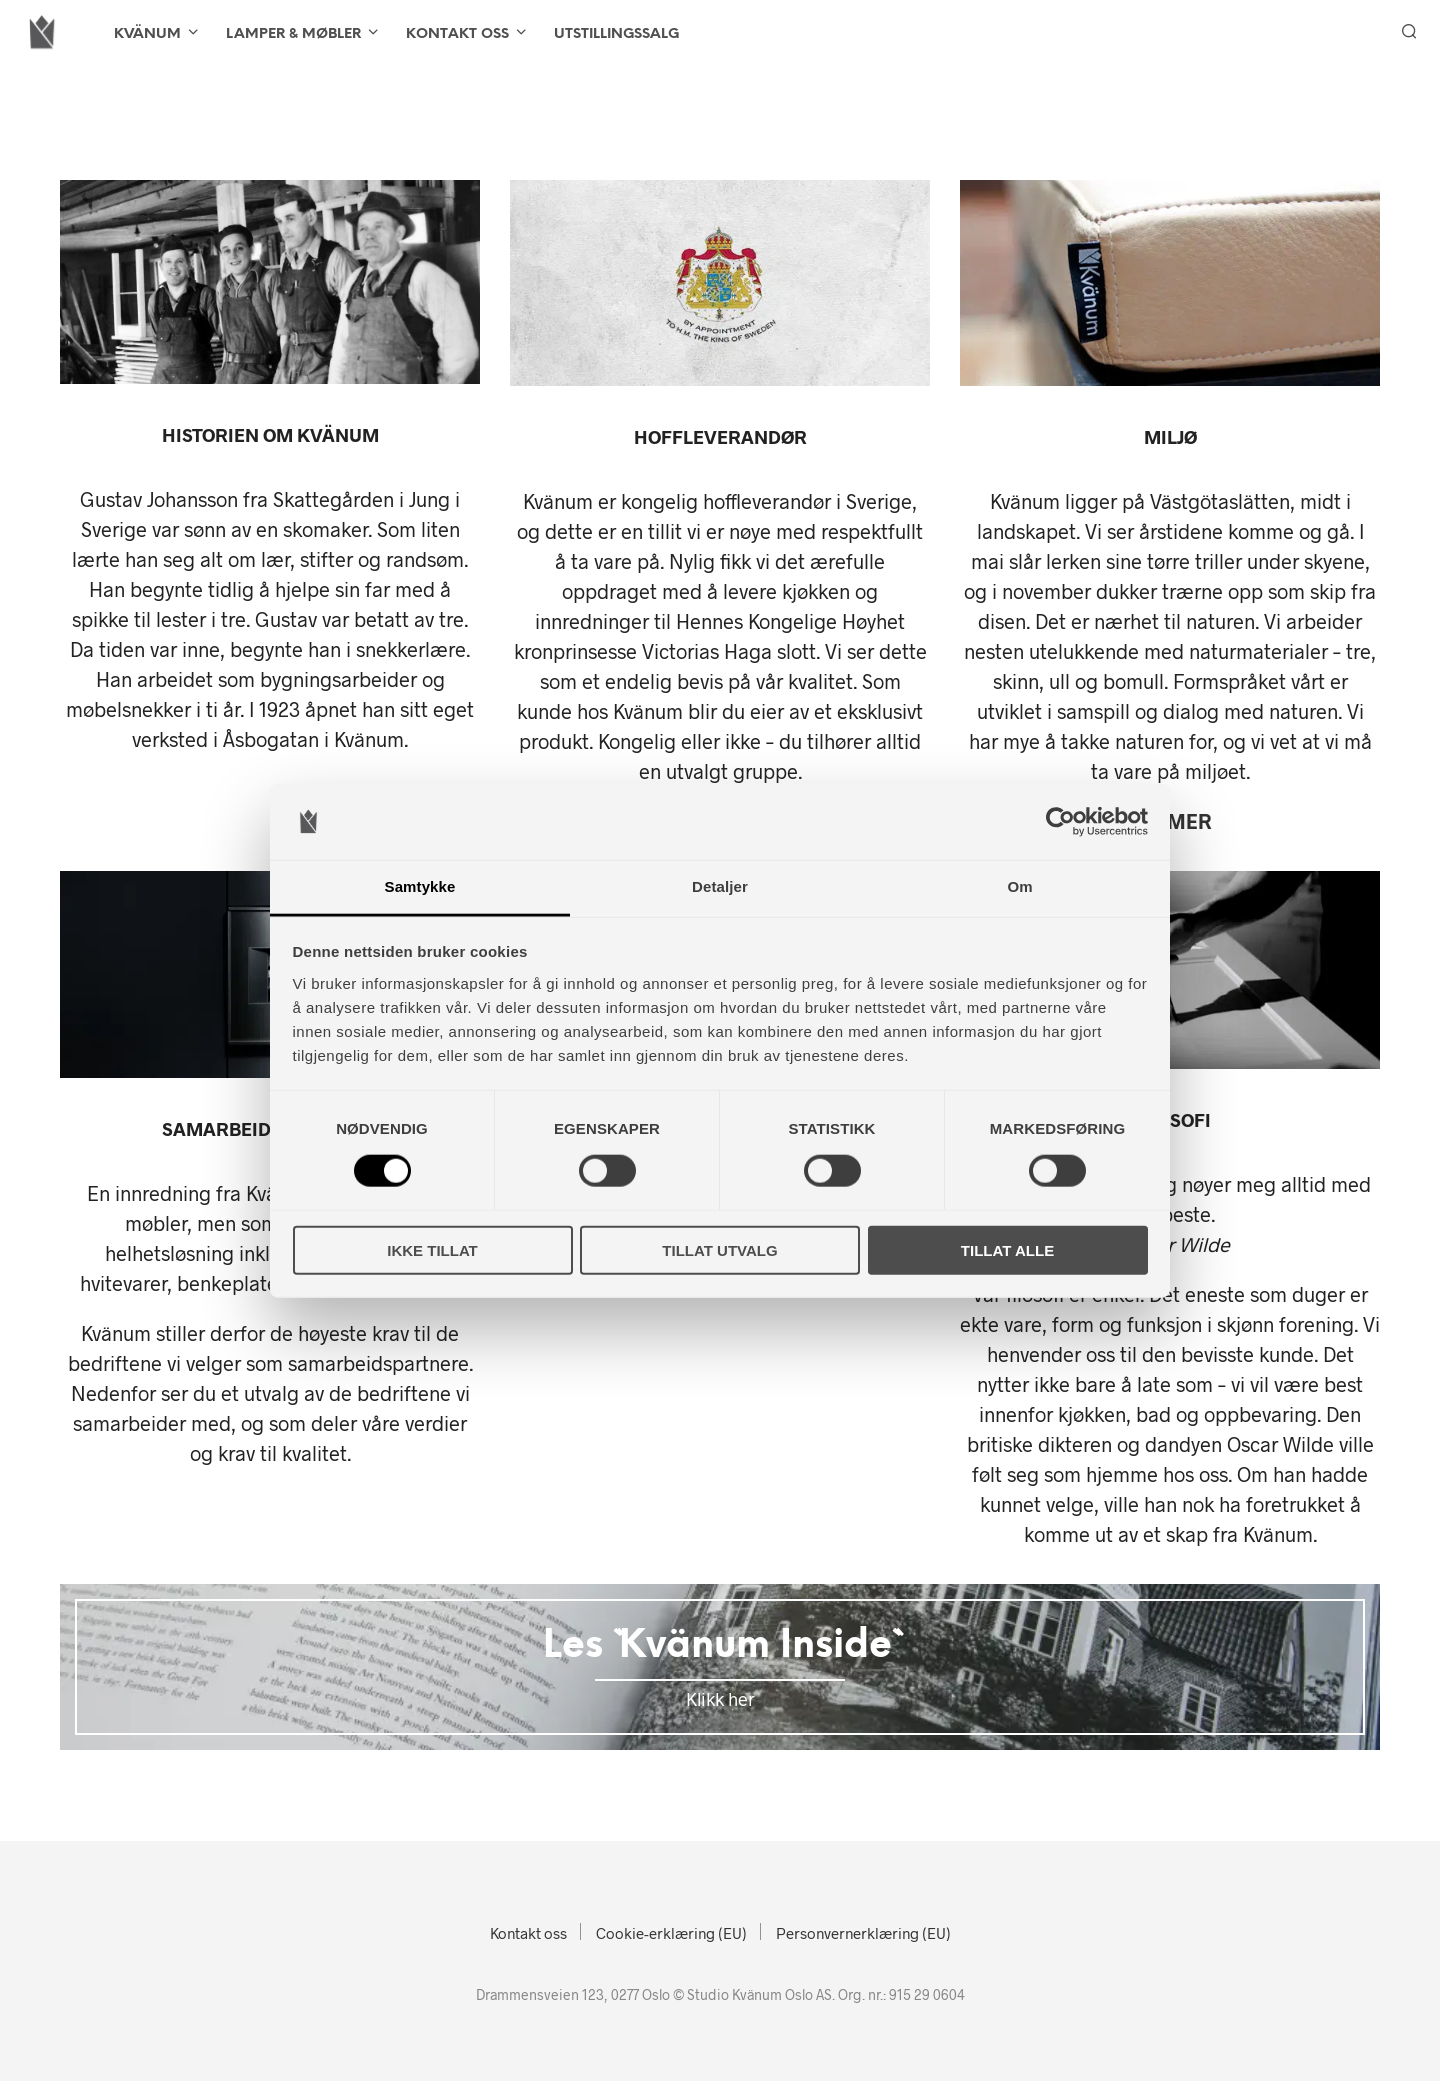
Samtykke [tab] (420, 886)
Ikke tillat (432, 1249)
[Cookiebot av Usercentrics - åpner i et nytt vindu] (1060, 822)
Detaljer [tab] (720, 886)
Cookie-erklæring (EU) (671, 1933)
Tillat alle (1007, 1249)
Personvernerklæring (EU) (863, 1933)
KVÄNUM (147, 34)
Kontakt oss (457, 34)
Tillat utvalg (719, 1249)
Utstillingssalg (616, 34)
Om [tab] (1019, 886)
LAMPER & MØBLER (293, 34)
